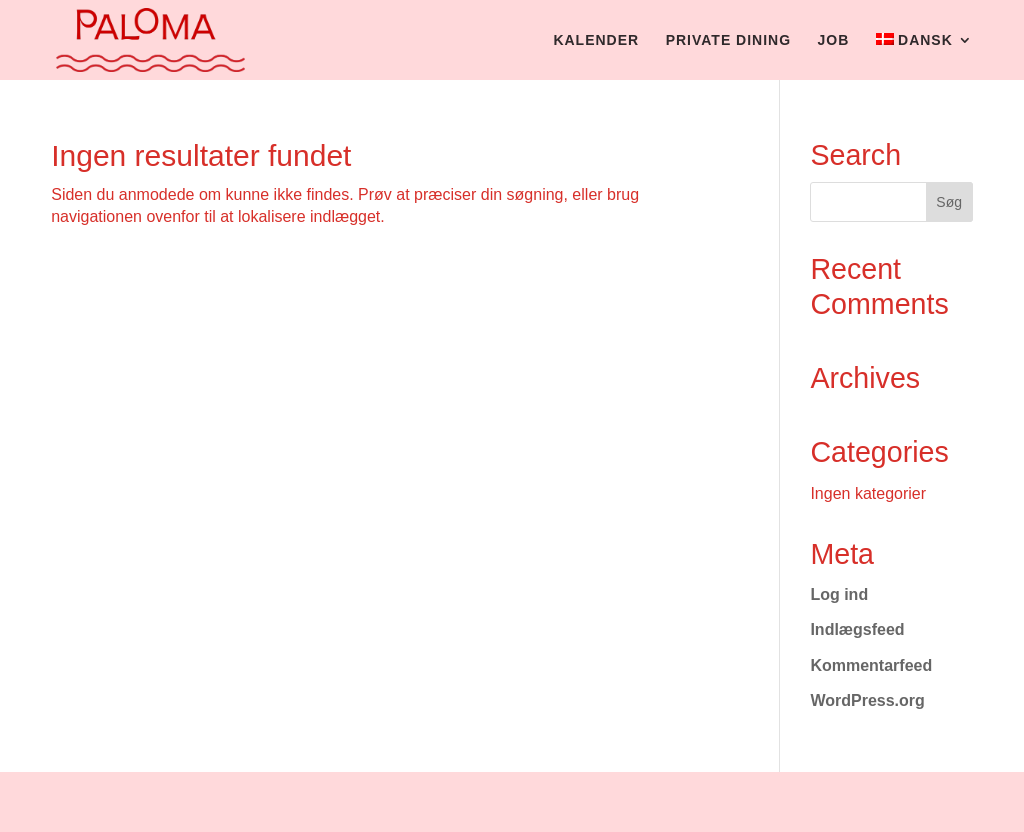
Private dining (729, 40)
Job (834, 40)
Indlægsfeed (857, 629)
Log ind (839, 594)
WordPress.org (867, 700)
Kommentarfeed (871, 665)
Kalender (596, 40)
